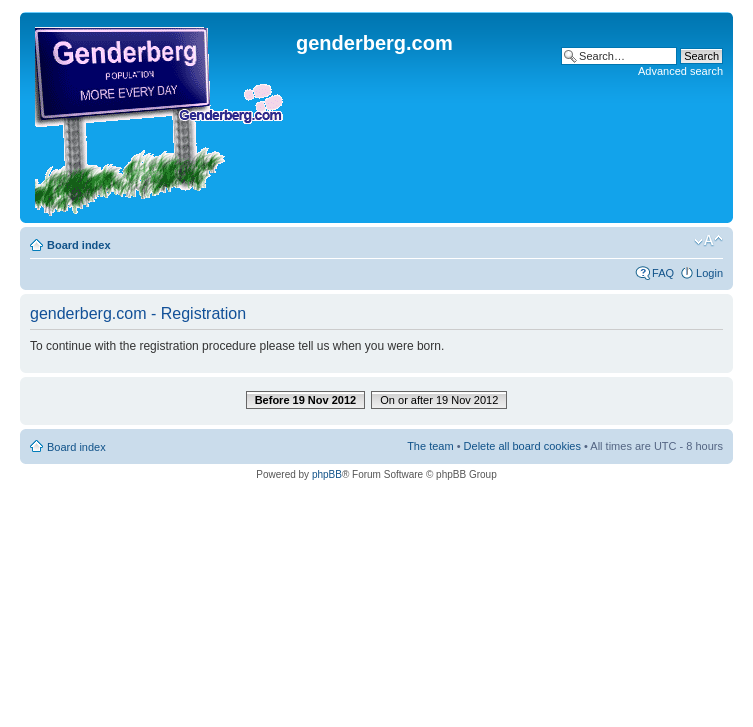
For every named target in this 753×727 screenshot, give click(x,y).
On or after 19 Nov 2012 (439, 400)
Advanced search (680, 71)
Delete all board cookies (522, 446)
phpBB (327, 474)
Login (709, 273)
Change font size (708, 241)
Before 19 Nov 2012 (306, 400)
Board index (79, 245)
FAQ (663, 273)
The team (430, 446)
